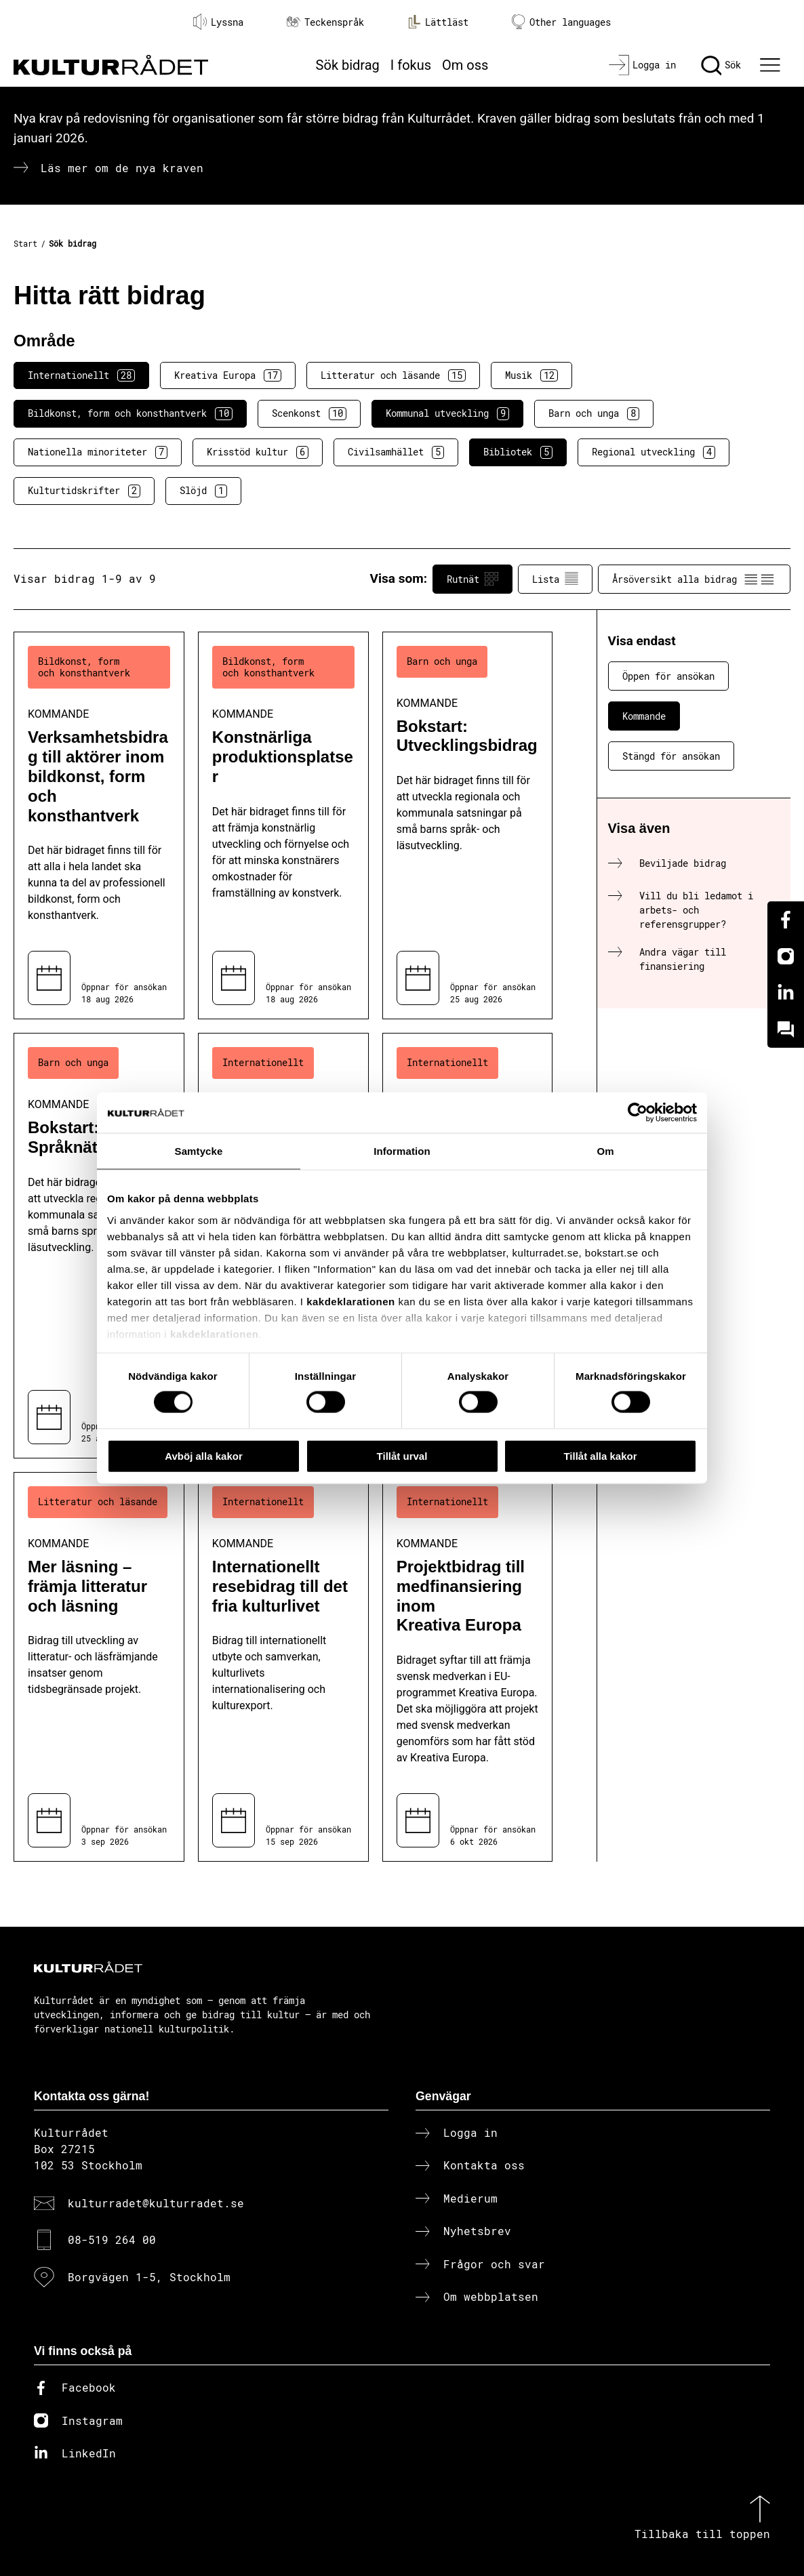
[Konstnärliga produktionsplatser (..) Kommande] (283, 826)
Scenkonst (309, 413)
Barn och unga (593, 413)
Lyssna (218, 22)
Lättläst (437, 21)
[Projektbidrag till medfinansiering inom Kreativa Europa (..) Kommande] (467, 1667)
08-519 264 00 (112, 2239)
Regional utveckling (653, 452)
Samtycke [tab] (199, 1150)
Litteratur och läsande (393, 375)
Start (25, 243)
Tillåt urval (402, 1455)
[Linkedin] (785, 993)
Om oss (465, 65)
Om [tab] (605, 1150)
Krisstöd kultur (257, 452)
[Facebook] (785, 919)
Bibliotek (517, 452)
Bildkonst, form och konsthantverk (130, 413)
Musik (531, 375)
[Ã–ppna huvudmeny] (772, 65)
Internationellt (81, 375)
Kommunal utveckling (447, 413)
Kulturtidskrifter (84, 490)
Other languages (561, 22)
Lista (555, 579)
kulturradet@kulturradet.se (156, 2203)
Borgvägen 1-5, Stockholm (149, 2277)
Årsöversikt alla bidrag (694, 579)
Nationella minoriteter (97, 452)
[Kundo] (785, 1029)
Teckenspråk (325, 22)
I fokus (410, 65)
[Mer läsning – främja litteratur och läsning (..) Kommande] (99, 1667)
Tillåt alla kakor (600, 1455)
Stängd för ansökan (671, 756)
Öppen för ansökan (668, 676)
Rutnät (472, 579)
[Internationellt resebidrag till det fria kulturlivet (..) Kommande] (283, 1667)
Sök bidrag (348, 65)
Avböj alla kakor (204, 1455)
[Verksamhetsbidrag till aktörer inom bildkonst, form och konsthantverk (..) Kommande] (99, 826)
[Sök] (721, 65)
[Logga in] (642, 65)
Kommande (644, 716)
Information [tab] (402, 1150)
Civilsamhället (396, 452)
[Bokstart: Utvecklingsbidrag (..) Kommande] (467, 826)
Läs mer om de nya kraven (122, 168)
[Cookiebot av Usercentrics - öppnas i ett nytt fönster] (637, 1112)
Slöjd (203, 490)
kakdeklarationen (350, 1301)
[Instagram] (785, 956)
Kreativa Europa (227, 375)
